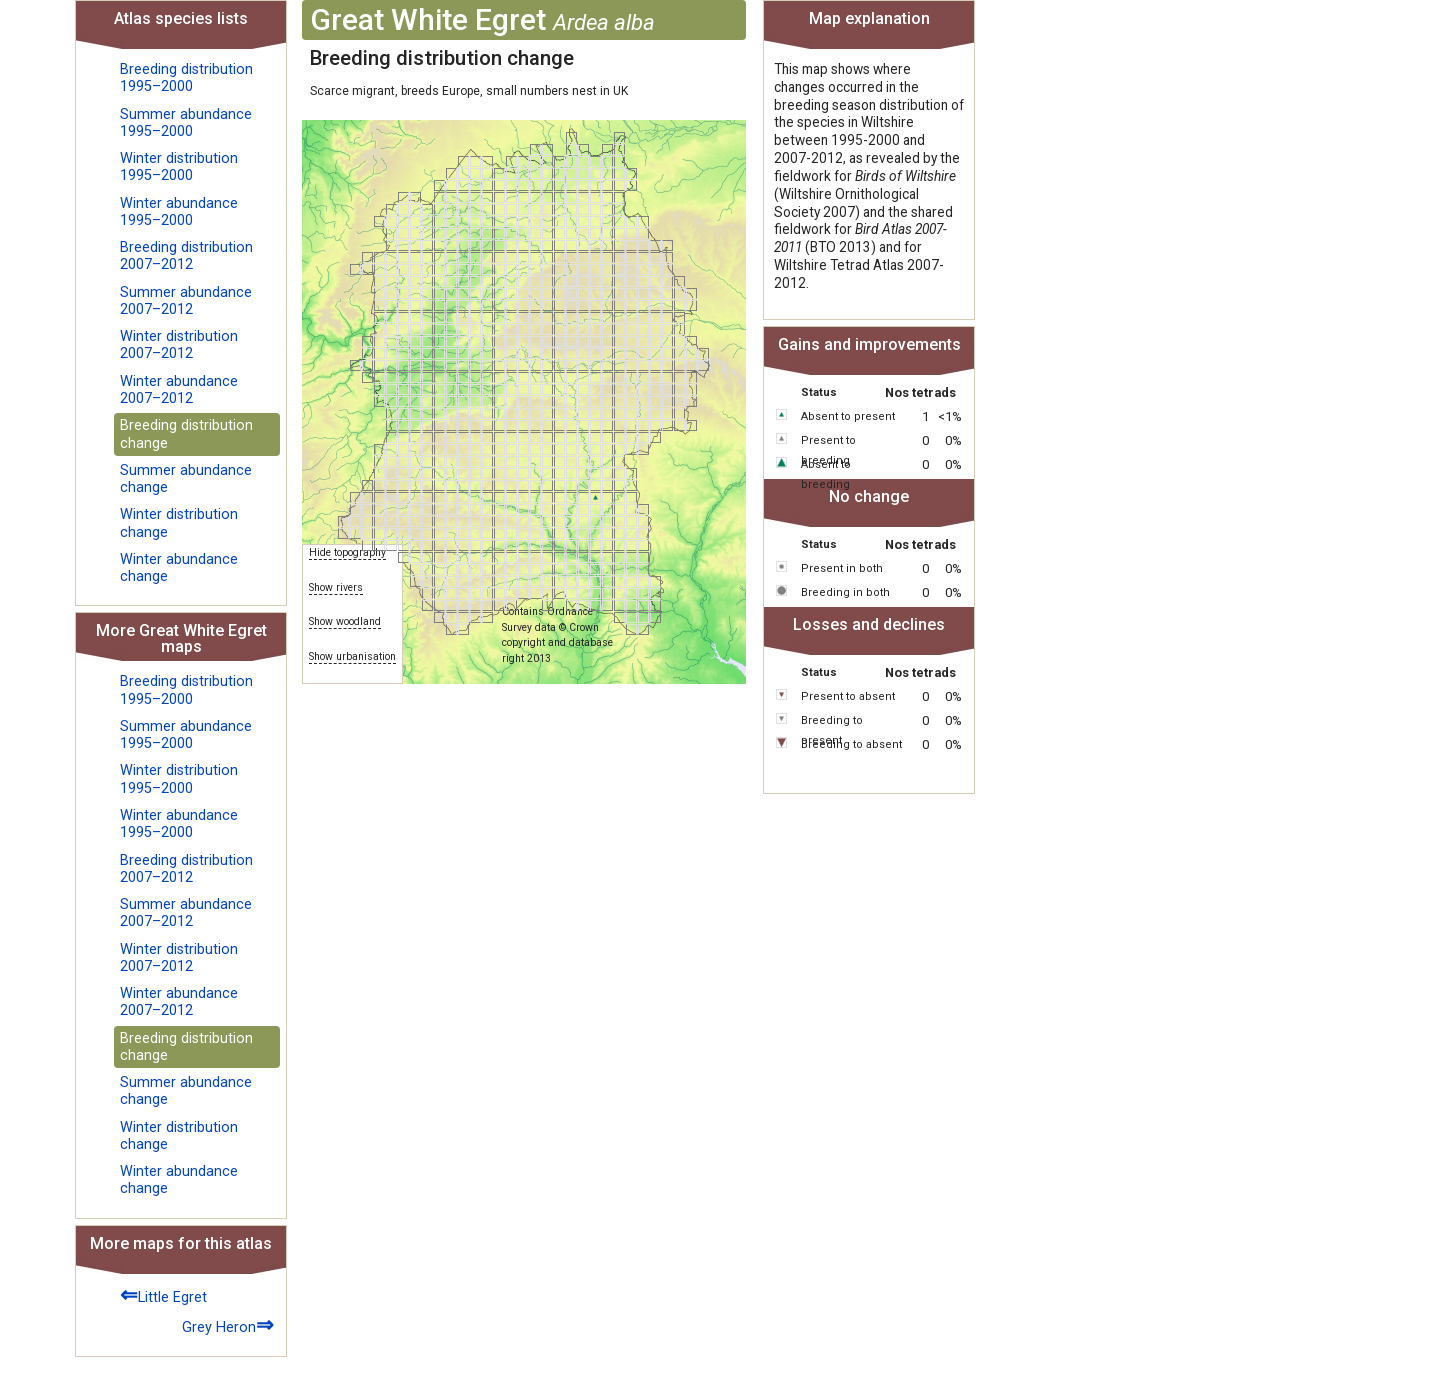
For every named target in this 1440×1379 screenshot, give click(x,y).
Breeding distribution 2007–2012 (186, 256)
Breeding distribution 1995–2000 (186, 78)
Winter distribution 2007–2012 (179, 345)
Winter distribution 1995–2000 (179, 167)
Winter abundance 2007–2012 (179, 390)
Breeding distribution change (186, 434)
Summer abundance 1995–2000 (186, 123)
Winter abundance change (179, 568)
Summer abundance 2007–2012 (186, 301)
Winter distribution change (179, 523)
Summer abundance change (186, 479)
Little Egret (163, 1294)
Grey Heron (228, 1324)
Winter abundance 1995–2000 (179, 212)
